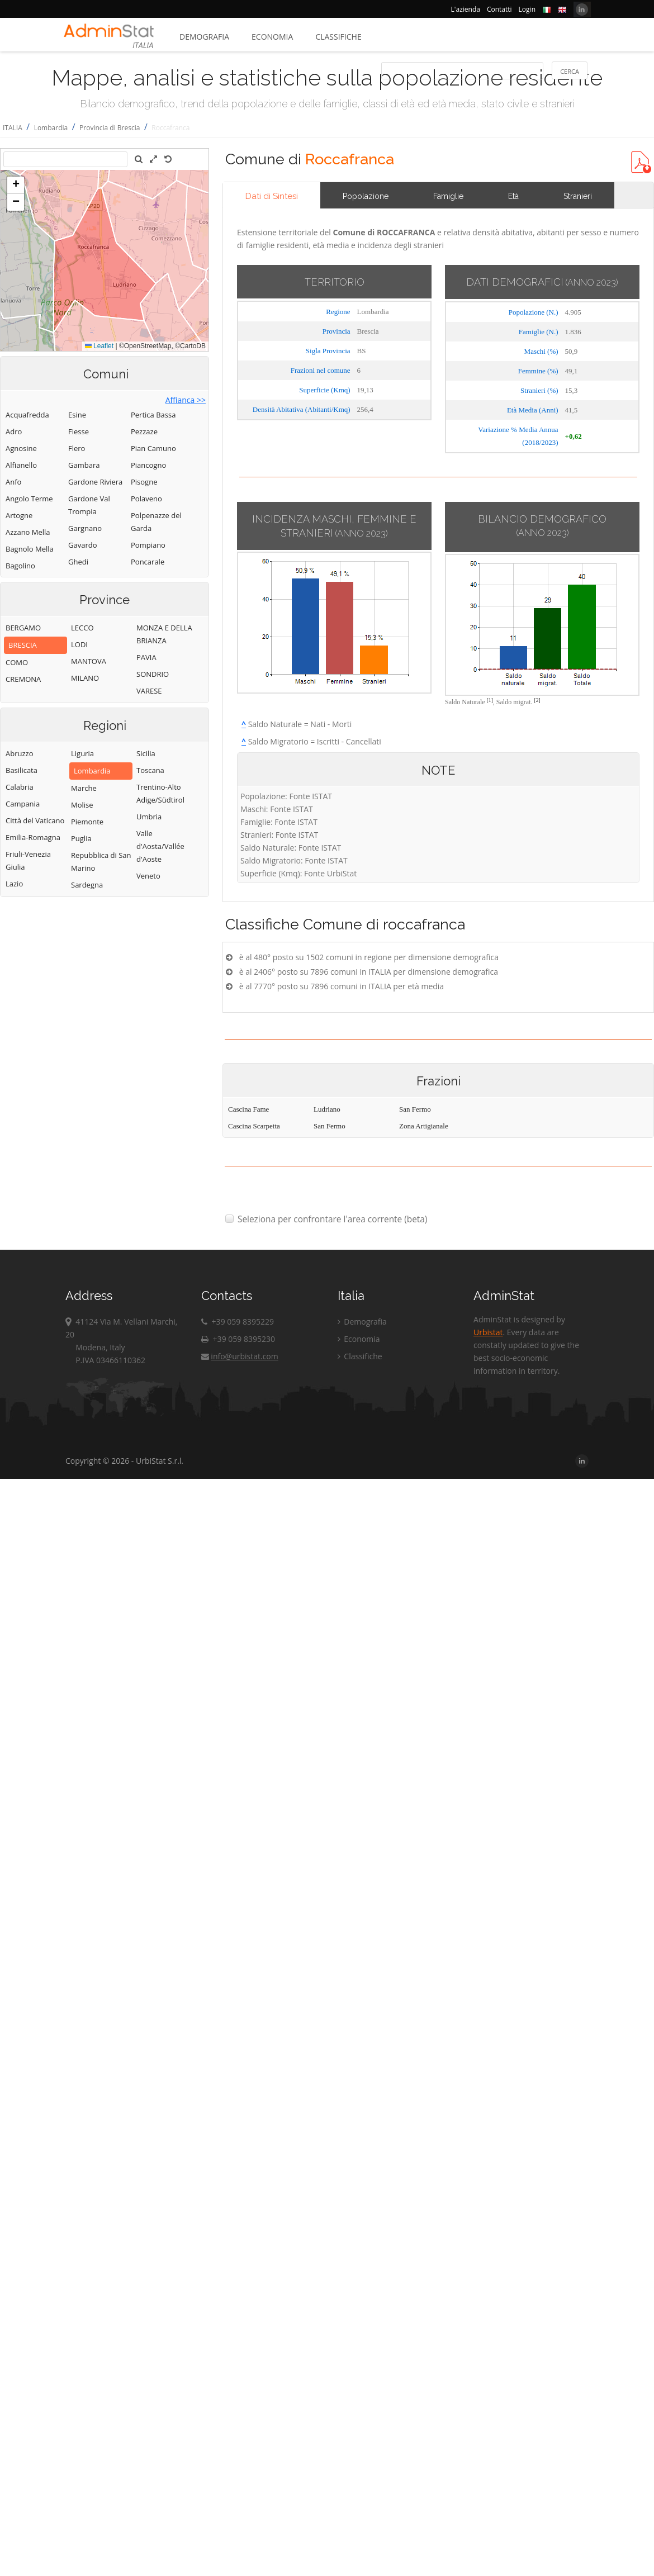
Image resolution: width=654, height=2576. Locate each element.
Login (527, 9)
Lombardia (51, 127)
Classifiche (338, 36)
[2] (537, 700)
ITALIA (12, 127)
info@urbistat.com (239, 1356)
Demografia (204, 36)
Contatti (499, 9)
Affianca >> (185, 400)
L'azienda (465, 9)
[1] (490, 700)
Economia (272, 36)
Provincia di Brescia (109, 127)
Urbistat (488, 1332)
